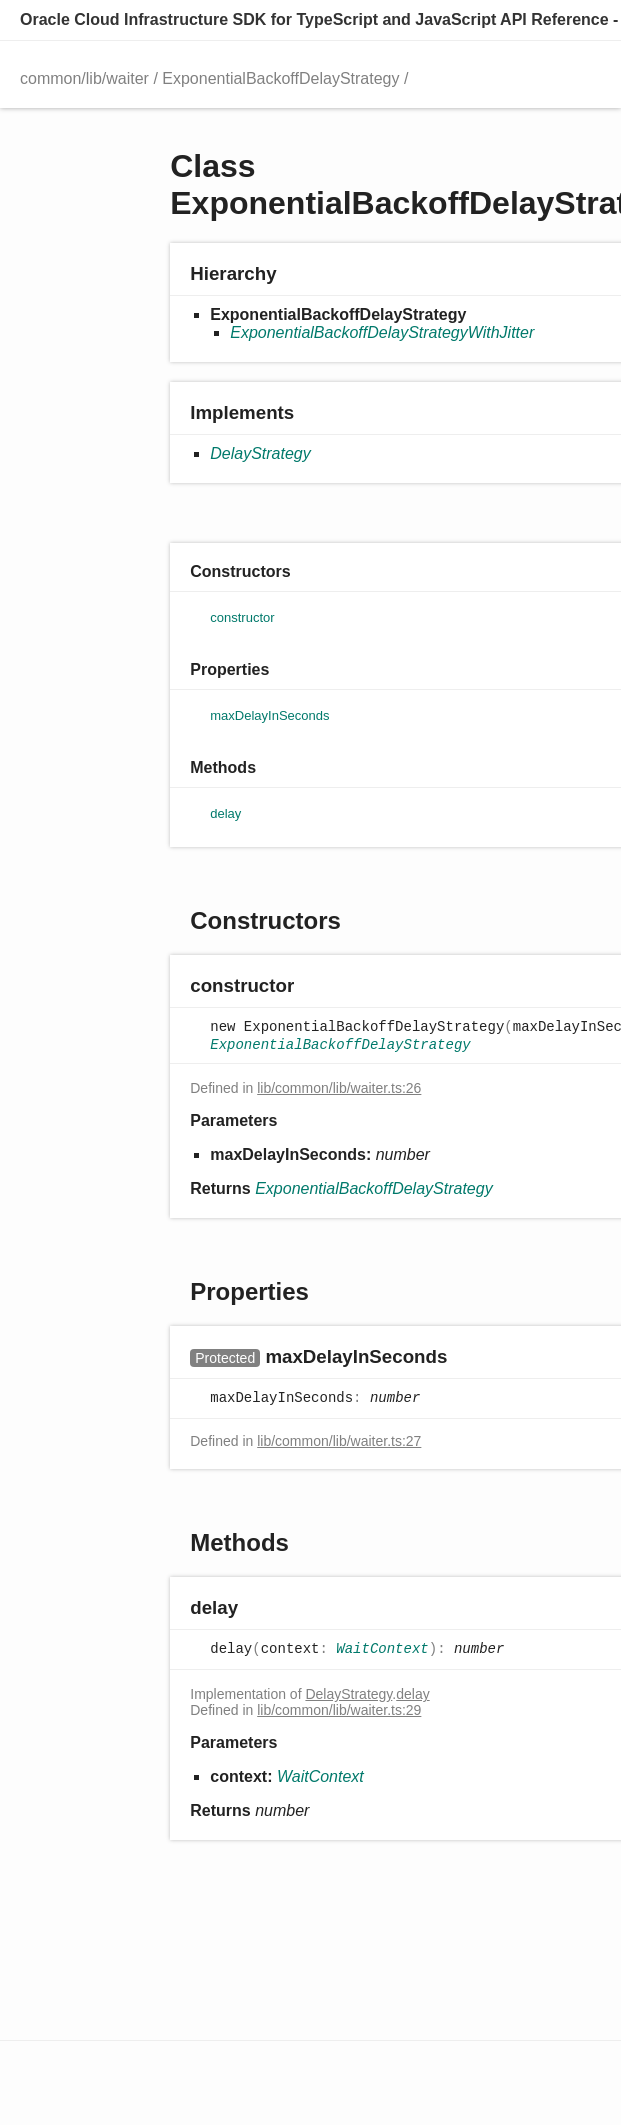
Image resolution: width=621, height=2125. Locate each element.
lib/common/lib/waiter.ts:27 (339, 1441)
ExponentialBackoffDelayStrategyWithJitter (382, 332)
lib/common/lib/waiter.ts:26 (339, 1088)
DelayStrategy (260, 453)
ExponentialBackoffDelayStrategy (280, 78)
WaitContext (382, 1650)
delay (412, 1694)
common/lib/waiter (84, 78)
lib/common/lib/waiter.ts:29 (339, 1710)
